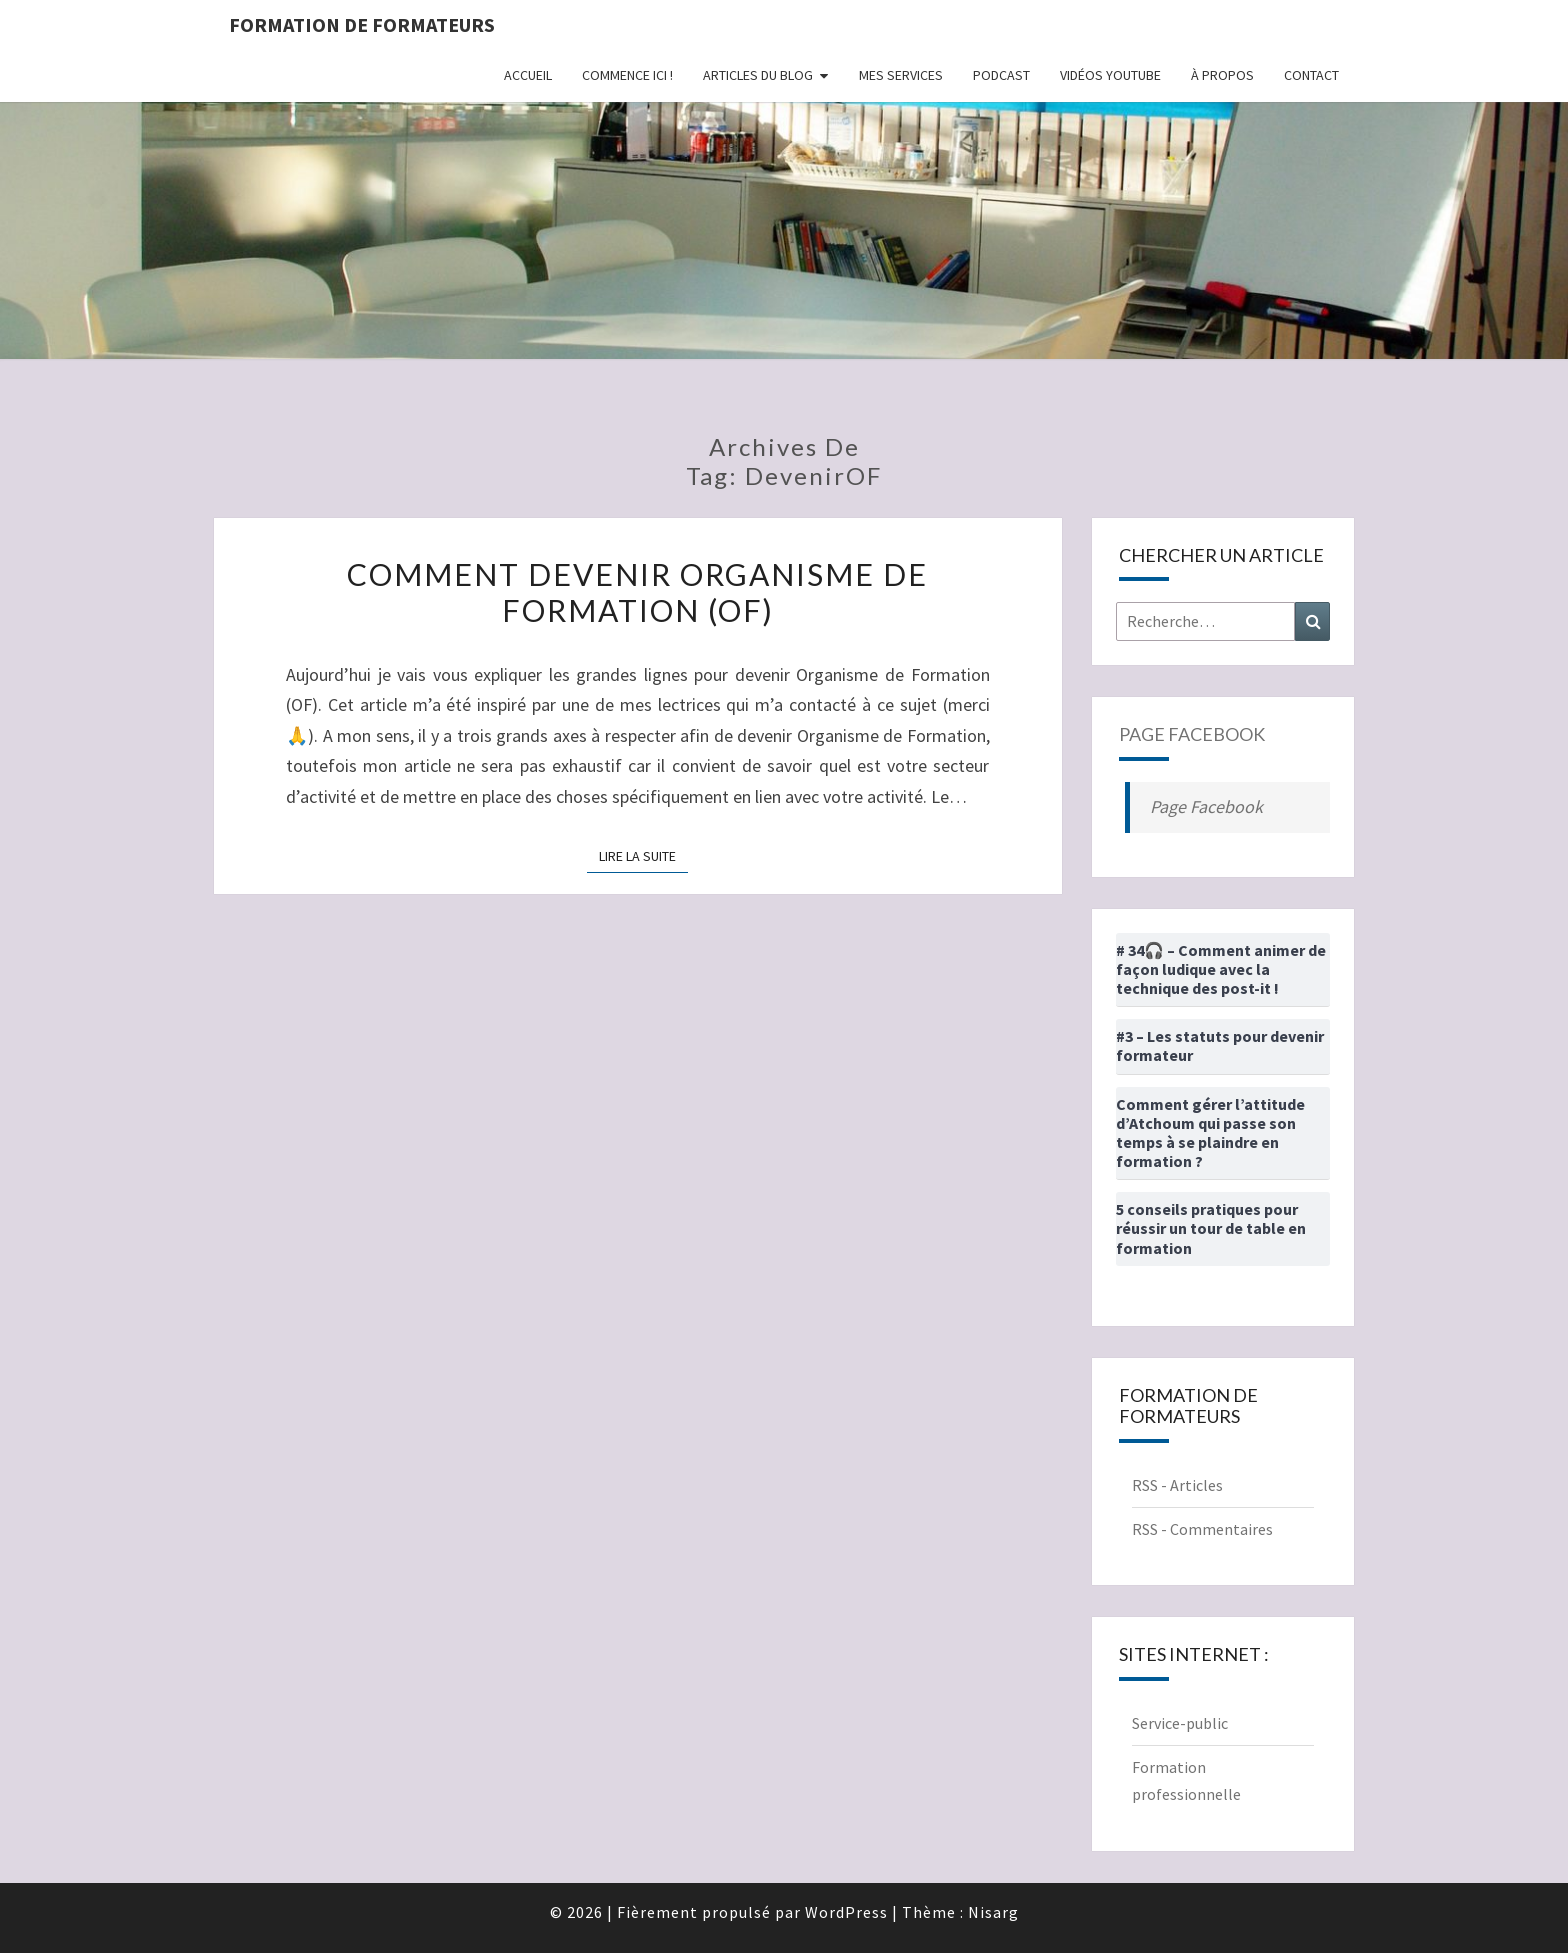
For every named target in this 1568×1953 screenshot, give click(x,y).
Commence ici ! (627, 75)
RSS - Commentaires (1202, 1529)
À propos (1222, 75)
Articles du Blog (758, 75)
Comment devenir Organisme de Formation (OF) (637, 592)
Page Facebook (1192, 734)
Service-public (1180, 1723)
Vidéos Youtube (1110, 75)
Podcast (1001, 75)
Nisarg (993, 1912)
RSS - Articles (1177, 1485)
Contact (1311, 75)
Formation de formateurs (362, 24)
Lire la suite (643, 855)
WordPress (846, 1912)
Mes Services (901, 75)
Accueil (528, 75)
